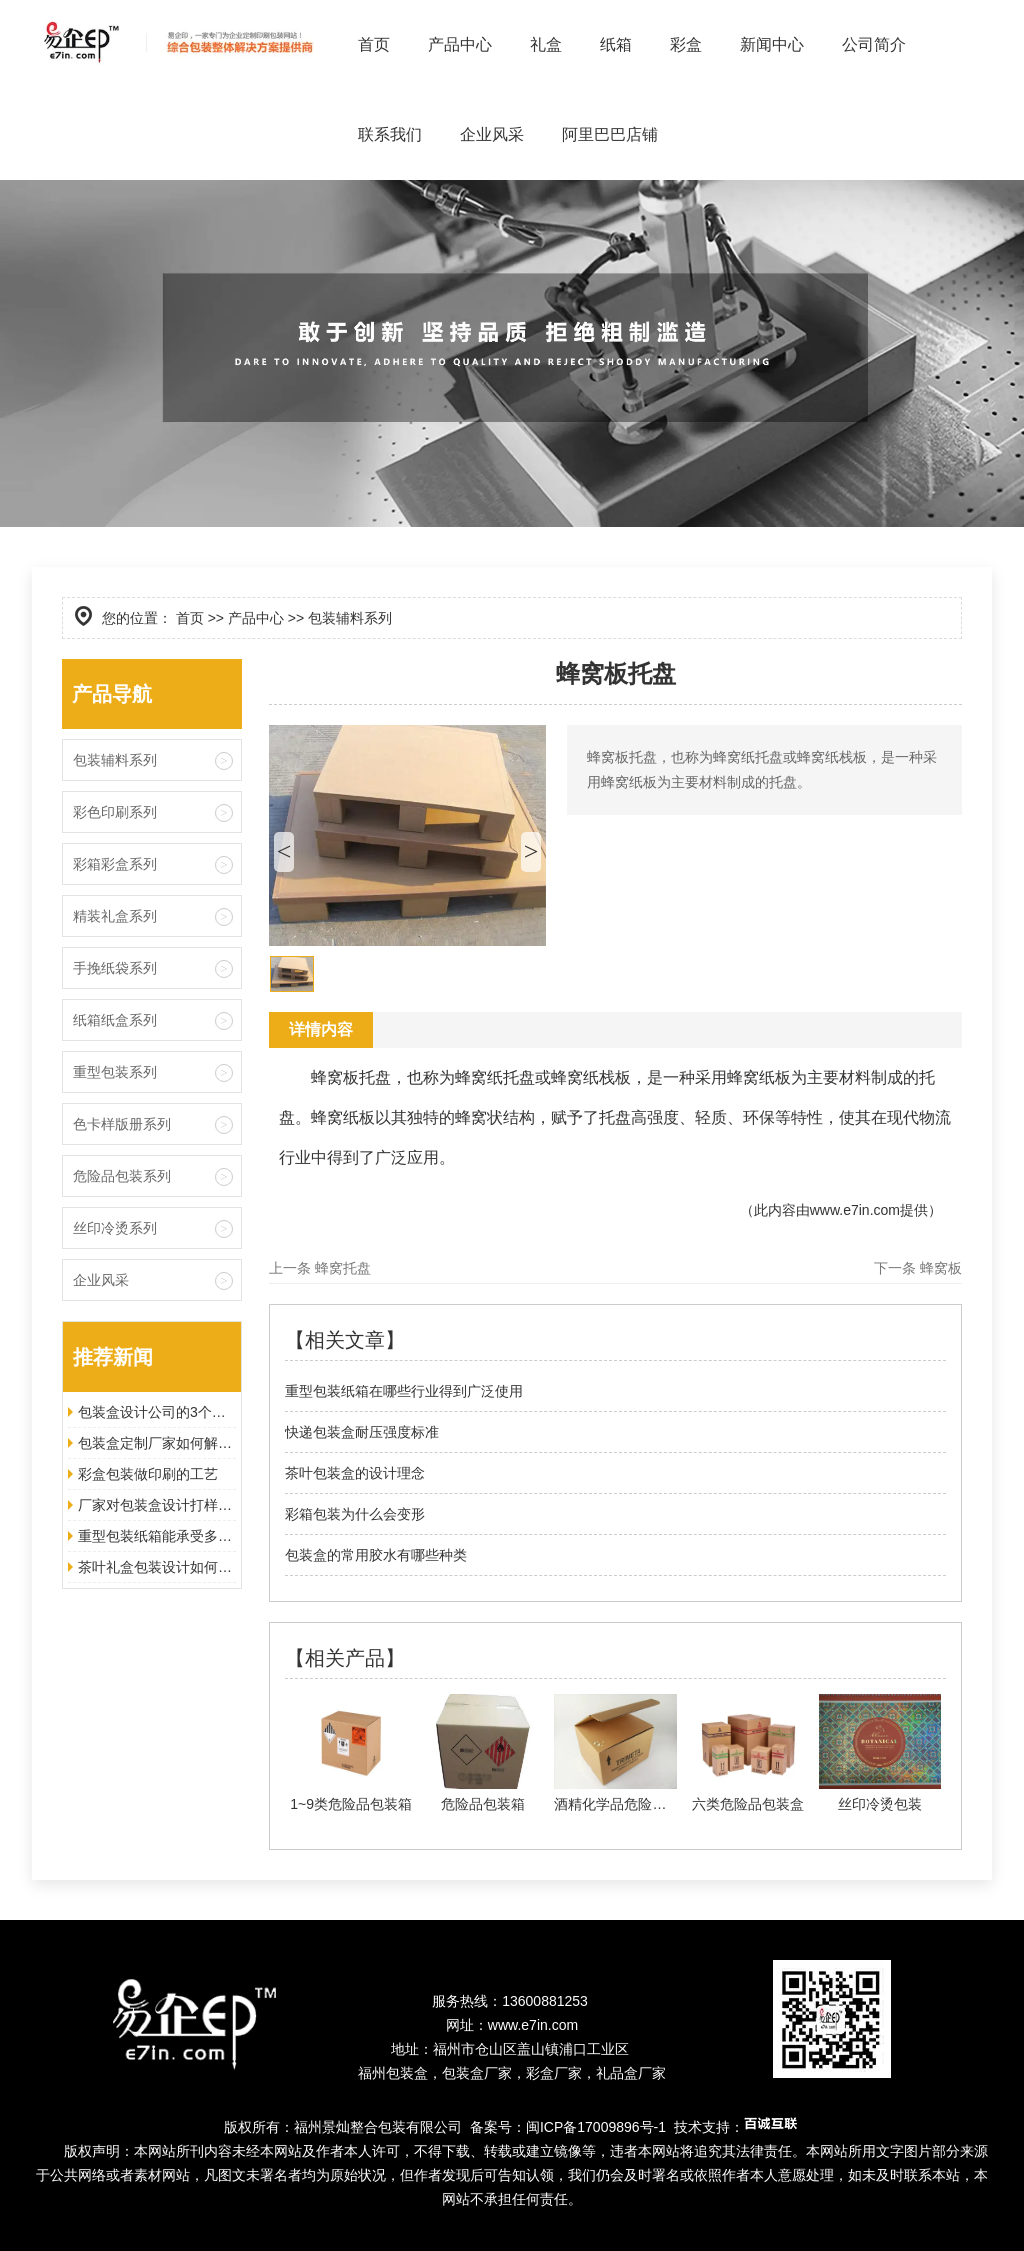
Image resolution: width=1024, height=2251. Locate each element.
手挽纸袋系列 (115, 968)
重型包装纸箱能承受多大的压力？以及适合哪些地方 (157, 1536)
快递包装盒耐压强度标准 (362, 1432)
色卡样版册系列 (122, 1124)
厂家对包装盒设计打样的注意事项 (157, 1505)
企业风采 (492, 134)
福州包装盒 (393, 2073)
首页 (374, 44)
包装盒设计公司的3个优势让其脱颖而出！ (157, 1412)
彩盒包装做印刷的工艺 (148, 1474)
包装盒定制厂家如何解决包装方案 (157, 1443)
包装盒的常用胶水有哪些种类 (376, 1555)
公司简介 (874, 44)
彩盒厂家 (554, 2073)
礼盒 (546, 44)
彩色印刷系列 (115, 812)
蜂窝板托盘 (351, 1077)
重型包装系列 (115, 1072)
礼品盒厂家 (631, 2073)
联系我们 (390, 134)
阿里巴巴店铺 (610, 134)
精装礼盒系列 (115, 916)
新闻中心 (772, 44)
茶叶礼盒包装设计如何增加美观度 (157, 1567)
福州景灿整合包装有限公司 (378, 2127)
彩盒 (686, 44)
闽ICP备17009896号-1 (596, 2127)
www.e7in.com (855, 1210)
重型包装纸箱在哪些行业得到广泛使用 (404, 1391)
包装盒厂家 (477, 2073)
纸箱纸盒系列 (115, 1020)
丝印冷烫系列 (115, 1228)
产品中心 (460, 44)
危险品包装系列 (122, 1176)
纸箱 (616, 44)
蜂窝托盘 (343, 1268)
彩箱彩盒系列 (115, 864)
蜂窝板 (941, 1268)
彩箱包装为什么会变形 (355, 1514)
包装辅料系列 (115, 760)
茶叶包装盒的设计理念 (355, 1473)
